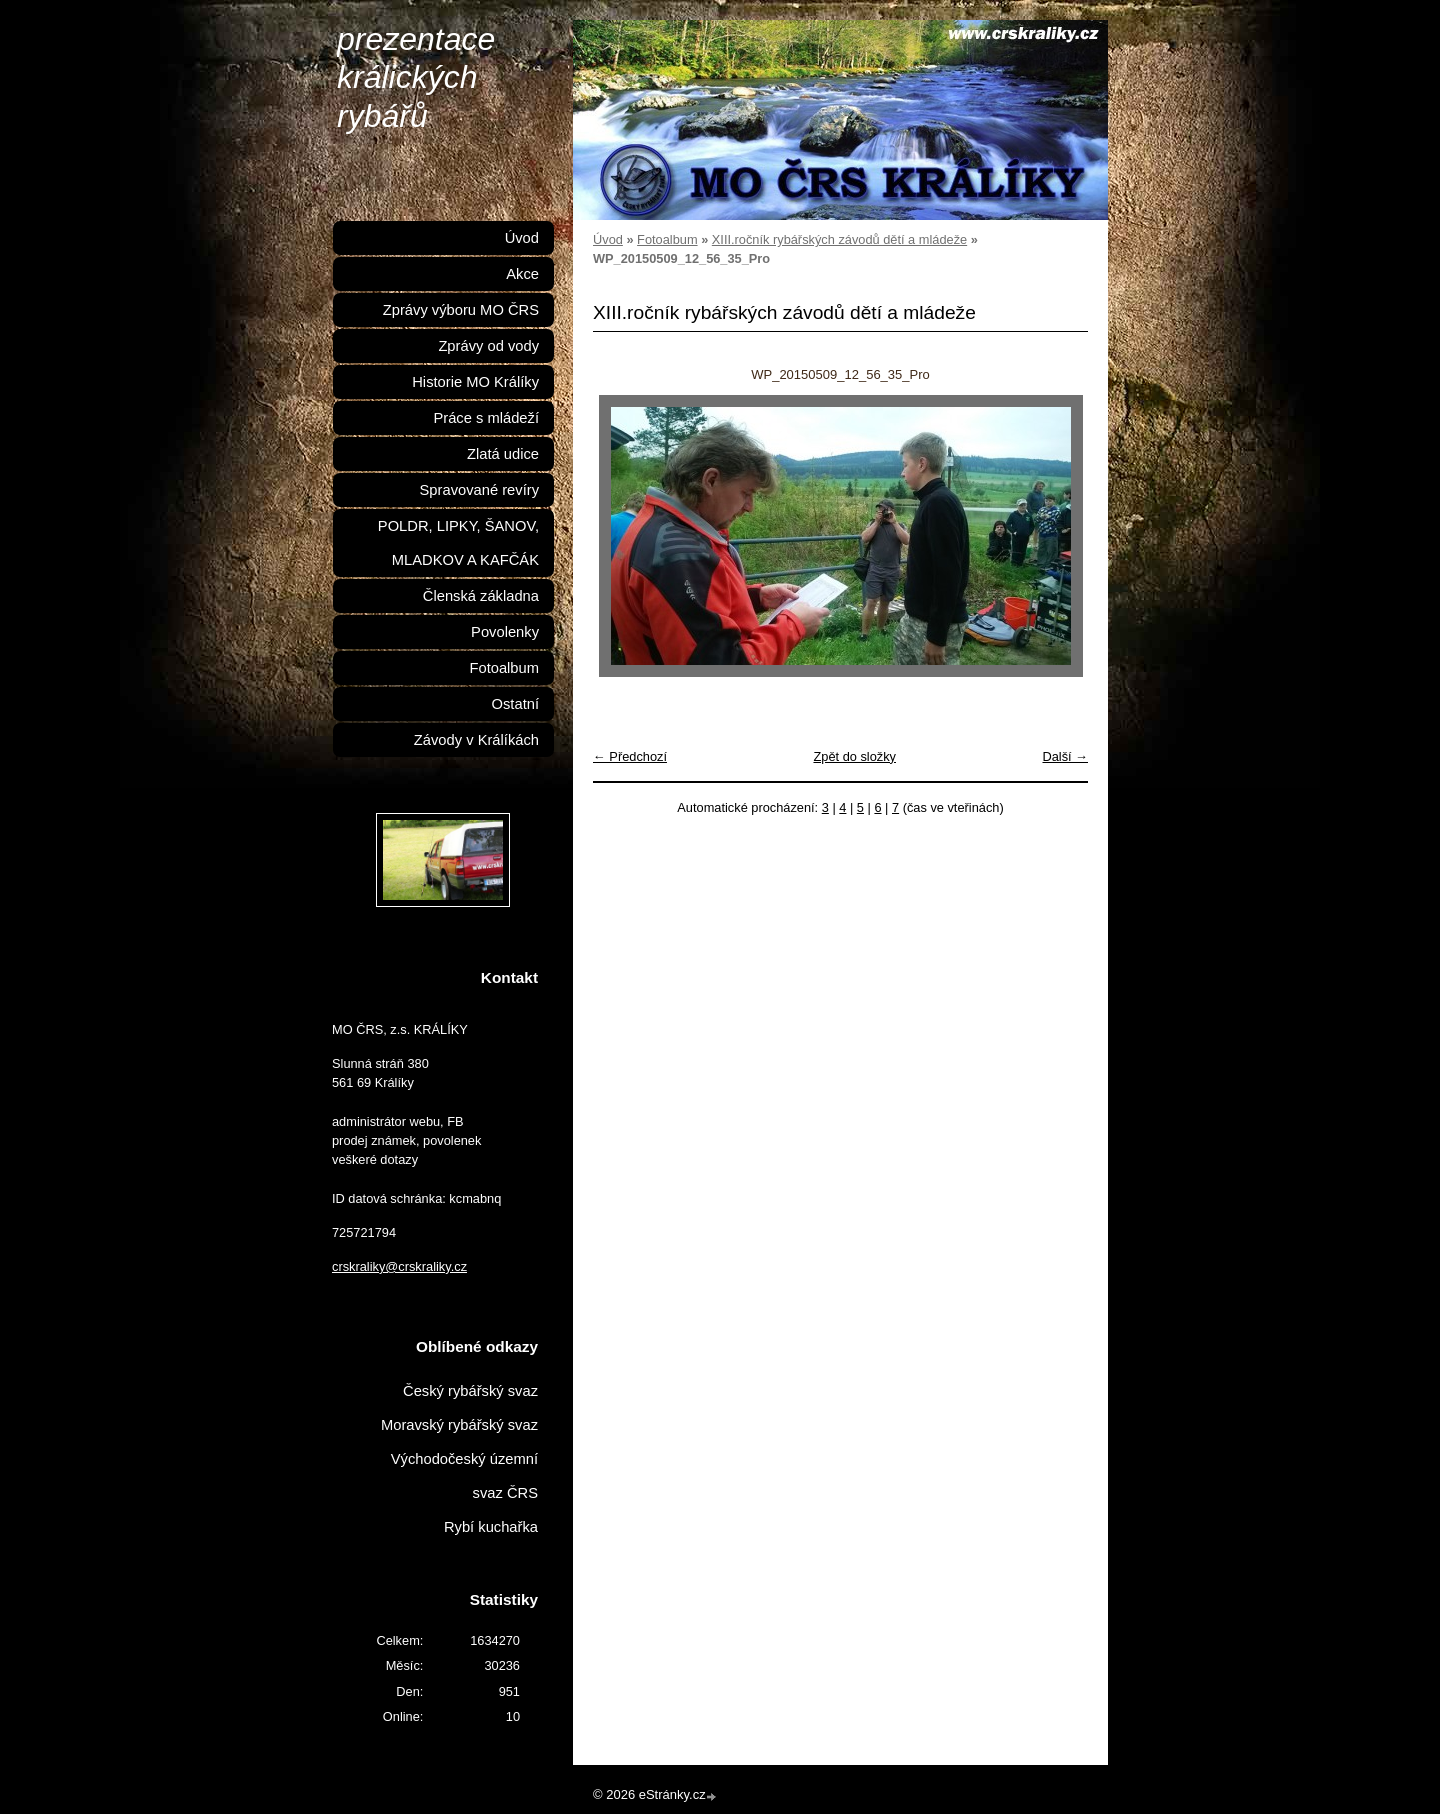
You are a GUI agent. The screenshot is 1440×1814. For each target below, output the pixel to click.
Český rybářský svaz (470, 1391)
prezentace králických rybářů (416, 77)
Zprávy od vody (488, 346)
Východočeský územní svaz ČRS (464, 1476)
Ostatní (515, 704)
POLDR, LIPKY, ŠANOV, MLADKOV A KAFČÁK (458, 543)
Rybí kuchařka (491, 1527)
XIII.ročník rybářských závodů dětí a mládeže (839, 239)
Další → (1065, 756)
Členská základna (481, 596)
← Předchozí (630, 756)
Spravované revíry (479, 490)
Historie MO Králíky (475, 382)
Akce (522, 274)
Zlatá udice (503, 454)
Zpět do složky (854, 756)
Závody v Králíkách (476, 740)
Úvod (608, 239)
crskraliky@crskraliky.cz (399, 1266)
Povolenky (505, 632)
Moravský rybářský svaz (459, 1425)
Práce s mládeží (486, 418)
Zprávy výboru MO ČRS (461, 310)
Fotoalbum (667, 239)
